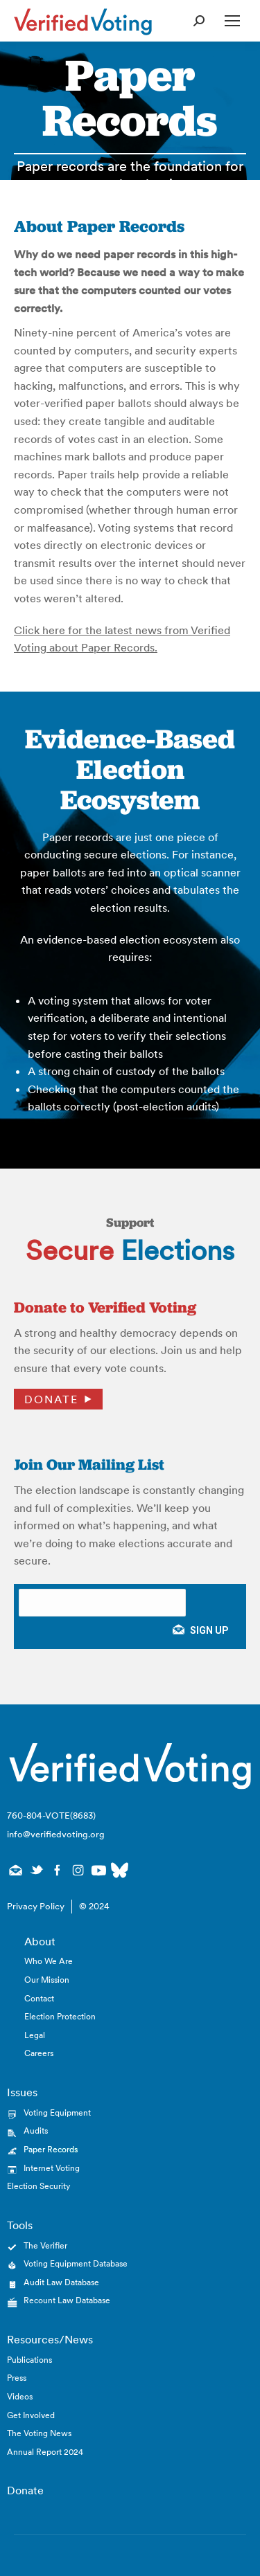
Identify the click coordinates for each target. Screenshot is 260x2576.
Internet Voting (52, 2168)
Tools (20, 2225)
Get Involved (31, 2415)
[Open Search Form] (199, 20)
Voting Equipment (57, 2112)
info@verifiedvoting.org (56, 1834)
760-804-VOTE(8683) (51, 1815)
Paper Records (51, 2149)
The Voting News (39, 2433)
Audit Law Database (61, 2282)
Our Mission (46, 1979)
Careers (38, 2053)
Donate (51, 1399)
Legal (34, 2035)
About (39, 1941)
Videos (20, 2396)
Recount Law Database (67, 2300)
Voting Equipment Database (76, 2263)
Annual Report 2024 (45, 2452)
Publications (29, 2359)
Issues (22, 2092)
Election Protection (60, 2016)
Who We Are (48, 1961)
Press (16, 2377)
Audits (36, 2130)
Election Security (38, 2186)
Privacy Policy (35, 1906)
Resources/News (50, 2339)
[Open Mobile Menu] (232, 21)
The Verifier (45, 2245)
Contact (39, 1998)
